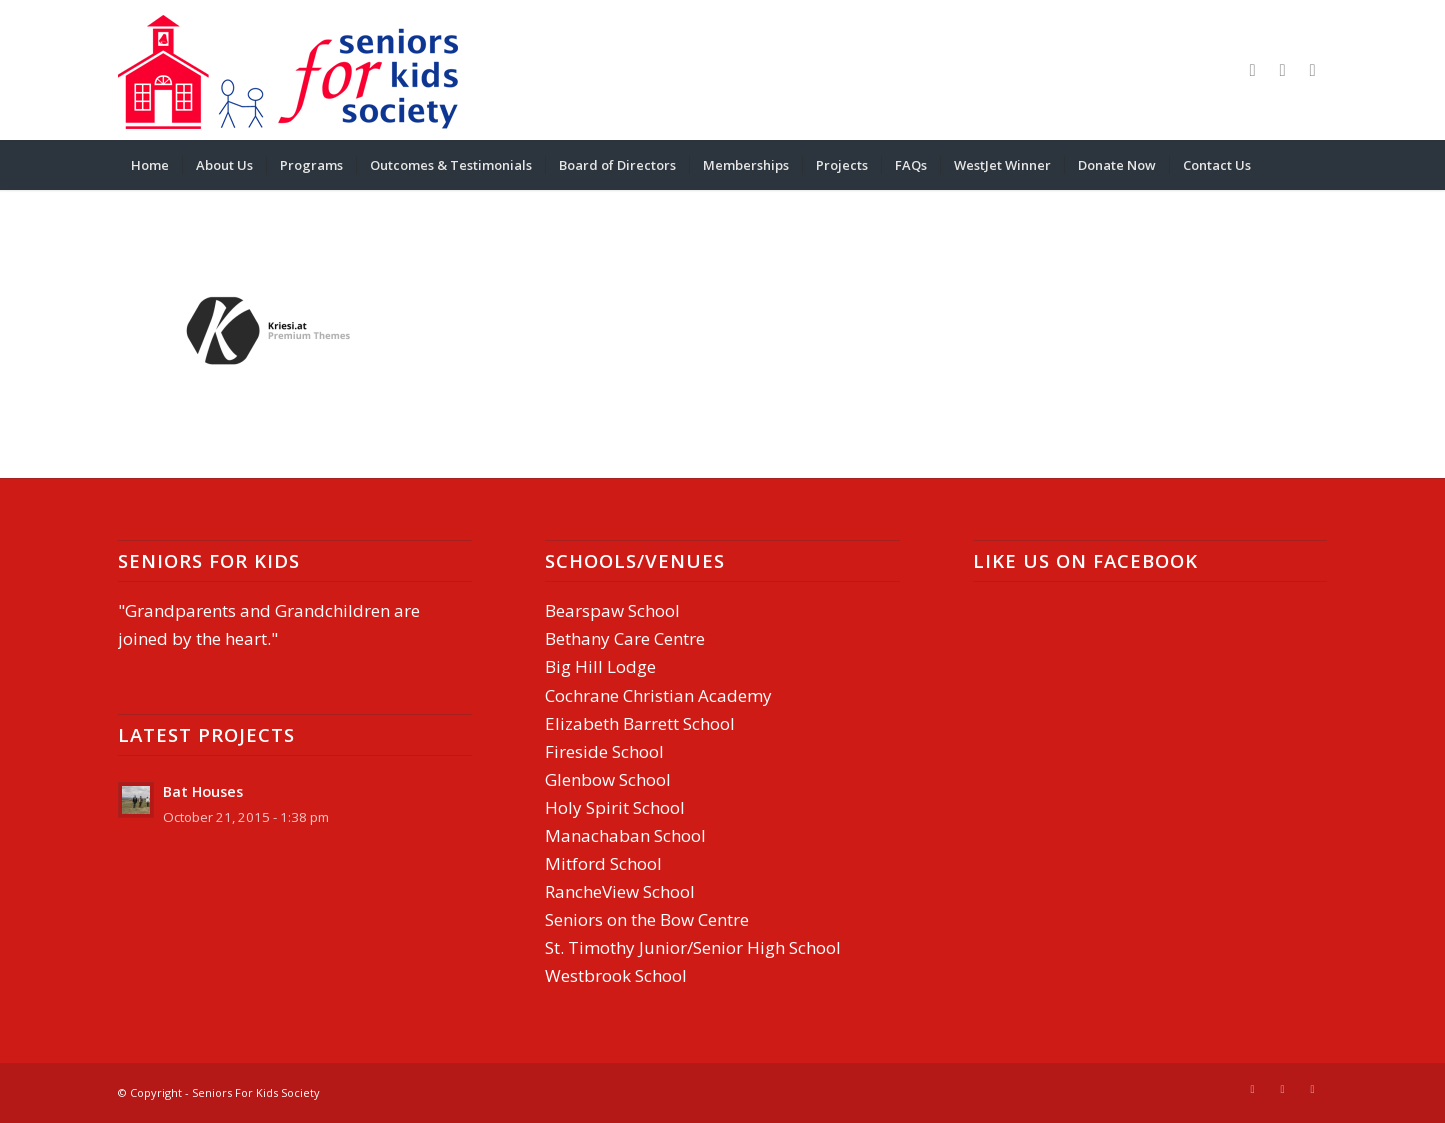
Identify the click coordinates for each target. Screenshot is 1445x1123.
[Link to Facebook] (1253, 70)
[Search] (1314, 165)
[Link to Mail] (1283, 70)
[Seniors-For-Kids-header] (288, 70)
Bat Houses (203, 791)
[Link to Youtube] (1313, 70)
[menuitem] (150, 165)
